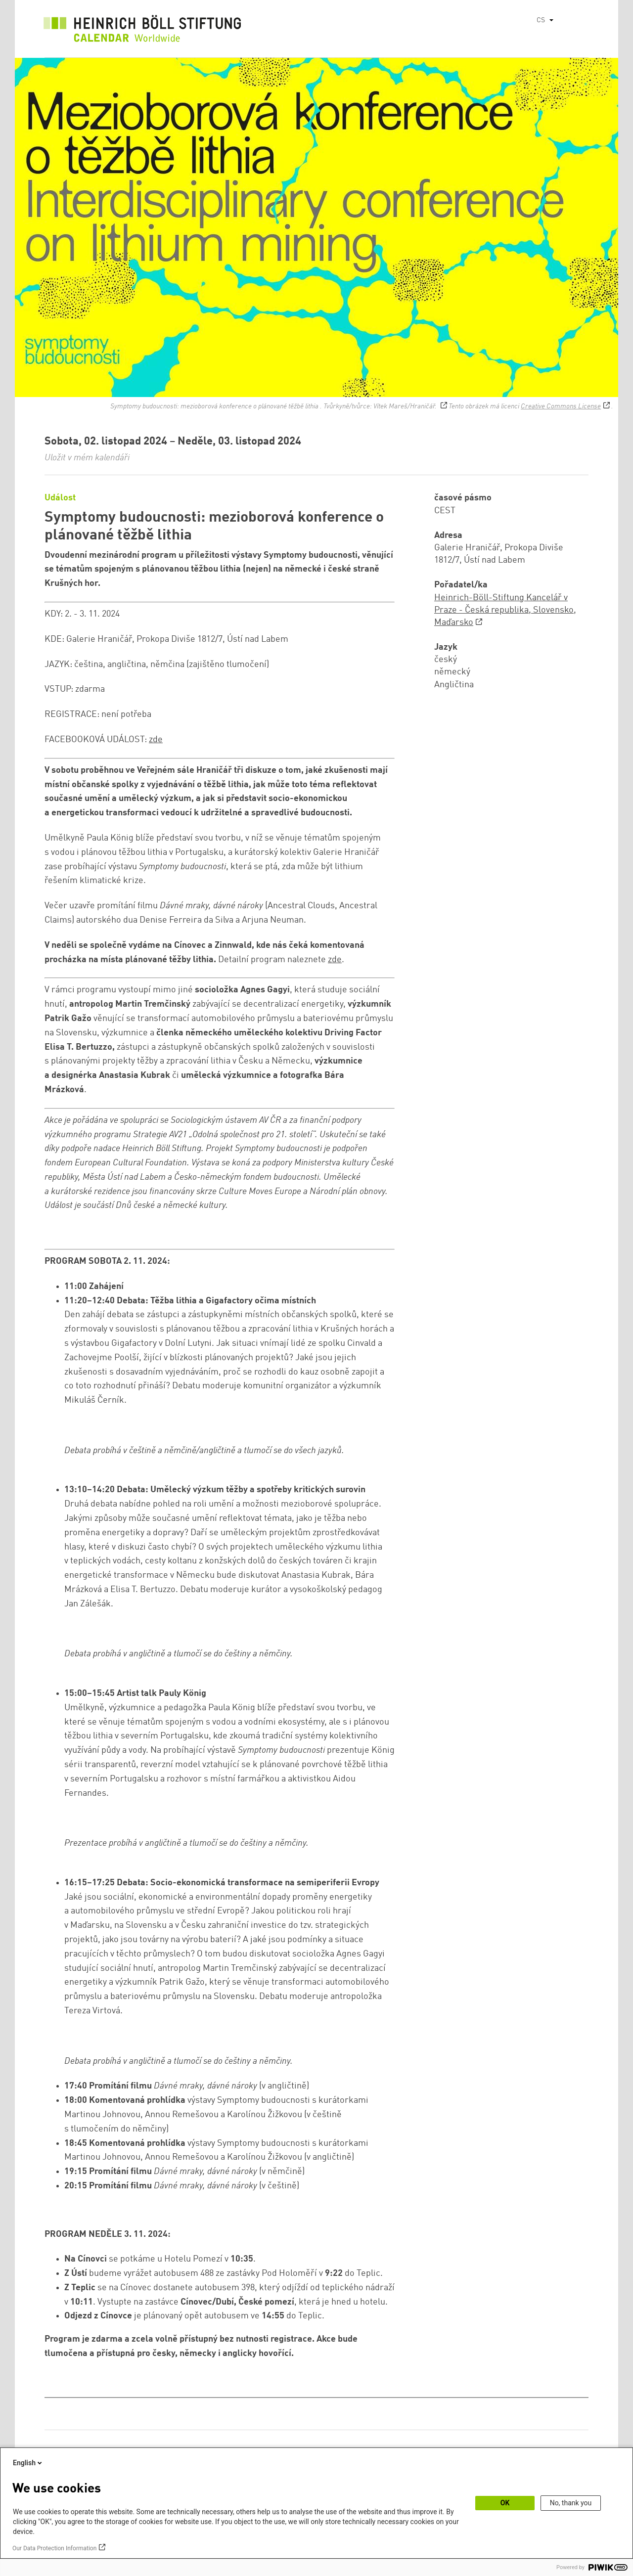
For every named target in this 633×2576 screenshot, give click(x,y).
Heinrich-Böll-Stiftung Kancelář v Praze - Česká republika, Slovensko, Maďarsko (505, 610)
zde (156, 739)
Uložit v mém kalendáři (87, 457)
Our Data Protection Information (54, 2548)
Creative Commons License (561, 406)
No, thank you (571, 2503)
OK (505, 2503)
